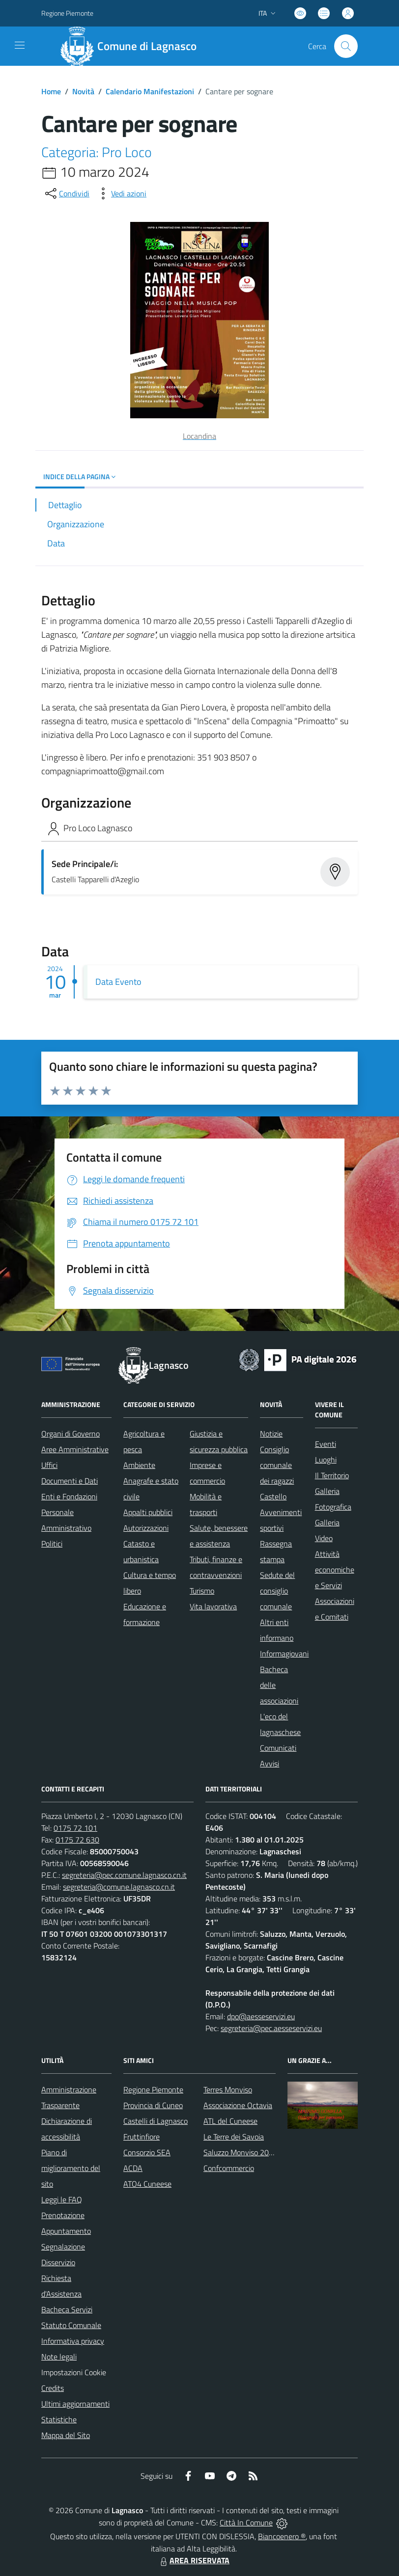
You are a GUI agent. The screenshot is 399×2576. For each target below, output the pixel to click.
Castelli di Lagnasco (155, 2121)
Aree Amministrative (75, 1449)
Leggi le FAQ (61, 2199)
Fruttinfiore (141, 2136)
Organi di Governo (70, 1433)
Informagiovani (284, 1653)
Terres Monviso (227, 2089)
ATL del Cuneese (230, 2121)
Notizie (271, 1433)
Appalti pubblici (147, 1512)
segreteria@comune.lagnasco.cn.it (119, 1887)
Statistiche (59, 2419)
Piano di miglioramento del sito (70, 2168)
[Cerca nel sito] (346, 46)
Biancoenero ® (282, 2536)
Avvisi (269, 1763)
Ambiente (139, 1465)
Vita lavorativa (213, 1606)
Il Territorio (332, 1475)
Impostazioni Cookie (73, 2372)
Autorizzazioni (146, 1528)
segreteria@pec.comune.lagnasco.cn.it (124, 1875)
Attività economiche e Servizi (334, 1569)
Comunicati (278, 1748)
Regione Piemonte (153, 2089)
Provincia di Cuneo (153, 2105)
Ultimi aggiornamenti (75, 2404)
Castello (273, 1496)
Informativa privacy (72, 2341)
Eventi (325, 1444)
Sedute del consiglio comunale (277, 1590)
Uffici (49, 1465)
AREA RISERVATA (193, 2560)
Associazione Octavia (237, 2105)
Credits (52, 2388)
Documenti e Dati (69, 1481)
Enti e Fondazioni (69, 1496)
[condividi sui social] (66, 193)
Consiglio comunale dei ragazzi (277, 1465)
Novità (83, 91)
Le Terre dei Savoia (233, 2136)
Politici (51, 1543)
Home (51, 91)
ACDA (132, 2168)
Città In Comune (246, 2522)
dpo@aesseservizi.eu (261, 2016)
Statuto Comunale (71, 2325)
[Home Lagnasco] (132, 46)
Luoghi (326, 1459)
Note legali (59, 2356)
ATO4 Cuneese (147, 2184)
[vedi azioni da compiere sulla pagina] (120, 193)
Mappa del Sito (65, 2435)
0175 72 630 (77, 1839)
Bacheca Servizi (66, 2309)
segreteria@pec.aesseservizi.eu (271, 2028)
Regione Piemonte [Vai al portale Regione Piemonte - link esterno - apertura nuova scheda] (67, 13)
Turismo (202, 1591)
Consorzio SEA (147, 2152)
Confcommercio (228, 2168)
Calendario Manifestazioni (150, 91)
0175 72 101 (75, 1828)
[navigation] (20, 45)
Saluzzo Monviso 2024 (240, 2152)
